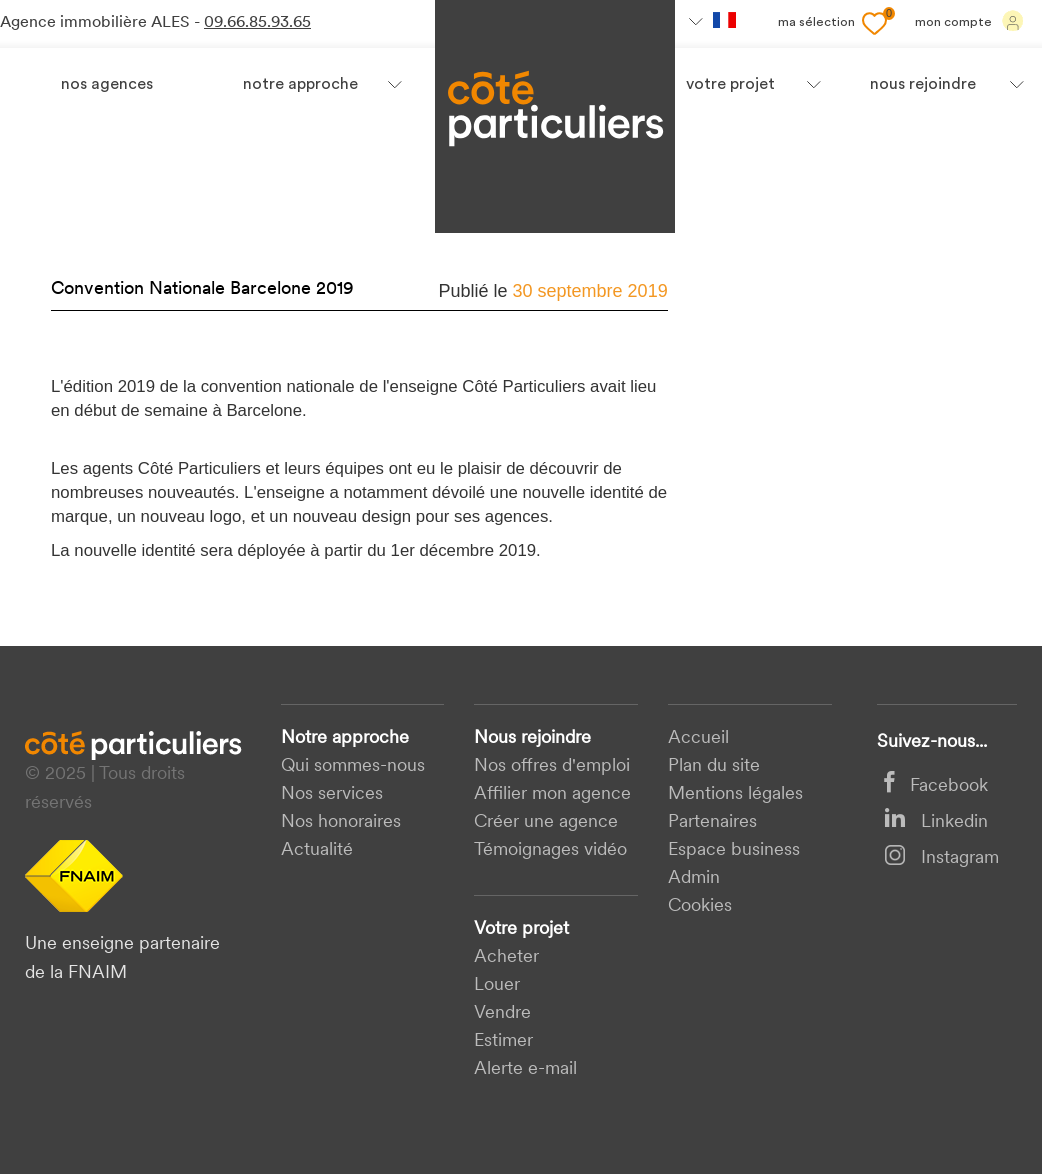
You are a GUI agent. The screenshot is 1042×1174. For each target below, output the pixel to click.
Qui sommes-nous (353, 766)
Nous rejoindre (532, 738)
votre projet (730, 85)
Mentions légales (735, 794)
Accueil (698, 738)
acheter (506, 957)
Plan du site (714, 766)
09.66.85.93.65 (257, 23)
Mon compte (969, 21)
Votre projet (521, 929)
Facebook (936, 786)
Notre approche (300, 85)
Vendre (502, 1013)
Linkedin (936, 822)
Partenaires (712, 822)
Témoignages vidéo (550, 850)
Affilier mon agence (552, 794)
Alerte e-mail (525, 1069)
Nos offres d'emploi (552, 766)
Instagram (941, 858)
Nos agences (107, 85)
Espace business (734, 850)
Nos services (332, 794)
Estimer (503, 1041)
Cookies (700, 906)
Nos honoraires (341, 822)
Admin (694, 878)
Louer (497, 985)
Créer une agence (546, 822)
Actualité (317, 850)
